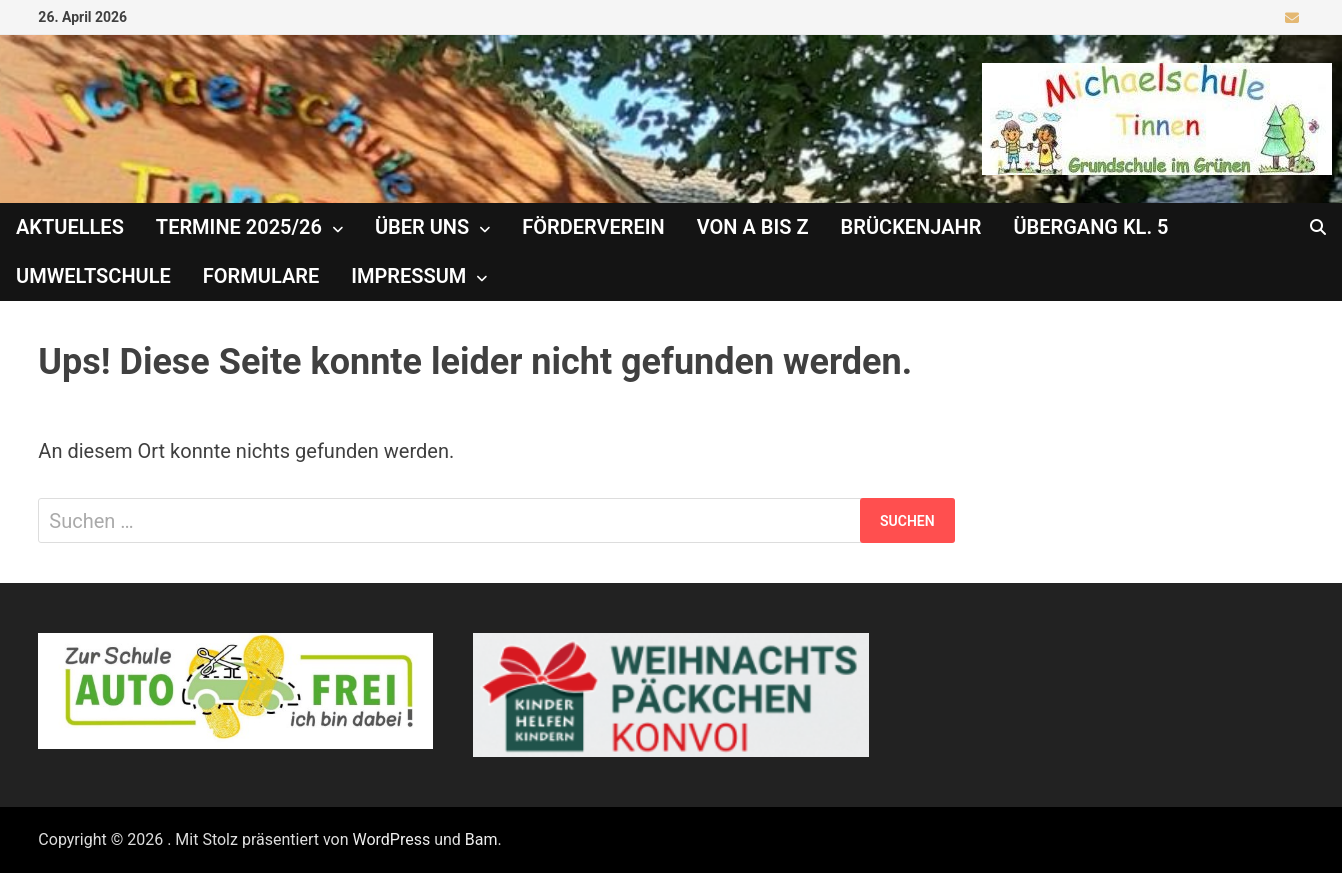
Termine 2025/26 (239, 227)
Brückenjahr (911, 227)
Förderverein (593, 227)
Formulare (261, 276)
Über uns (422, 227)
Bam (481, 839)
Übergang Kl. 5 (1090, 227)
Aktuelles (70, 227)
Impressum (408, 276)
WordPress (391, 839)
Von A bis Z (753, 227)
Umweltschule (93, 276)
